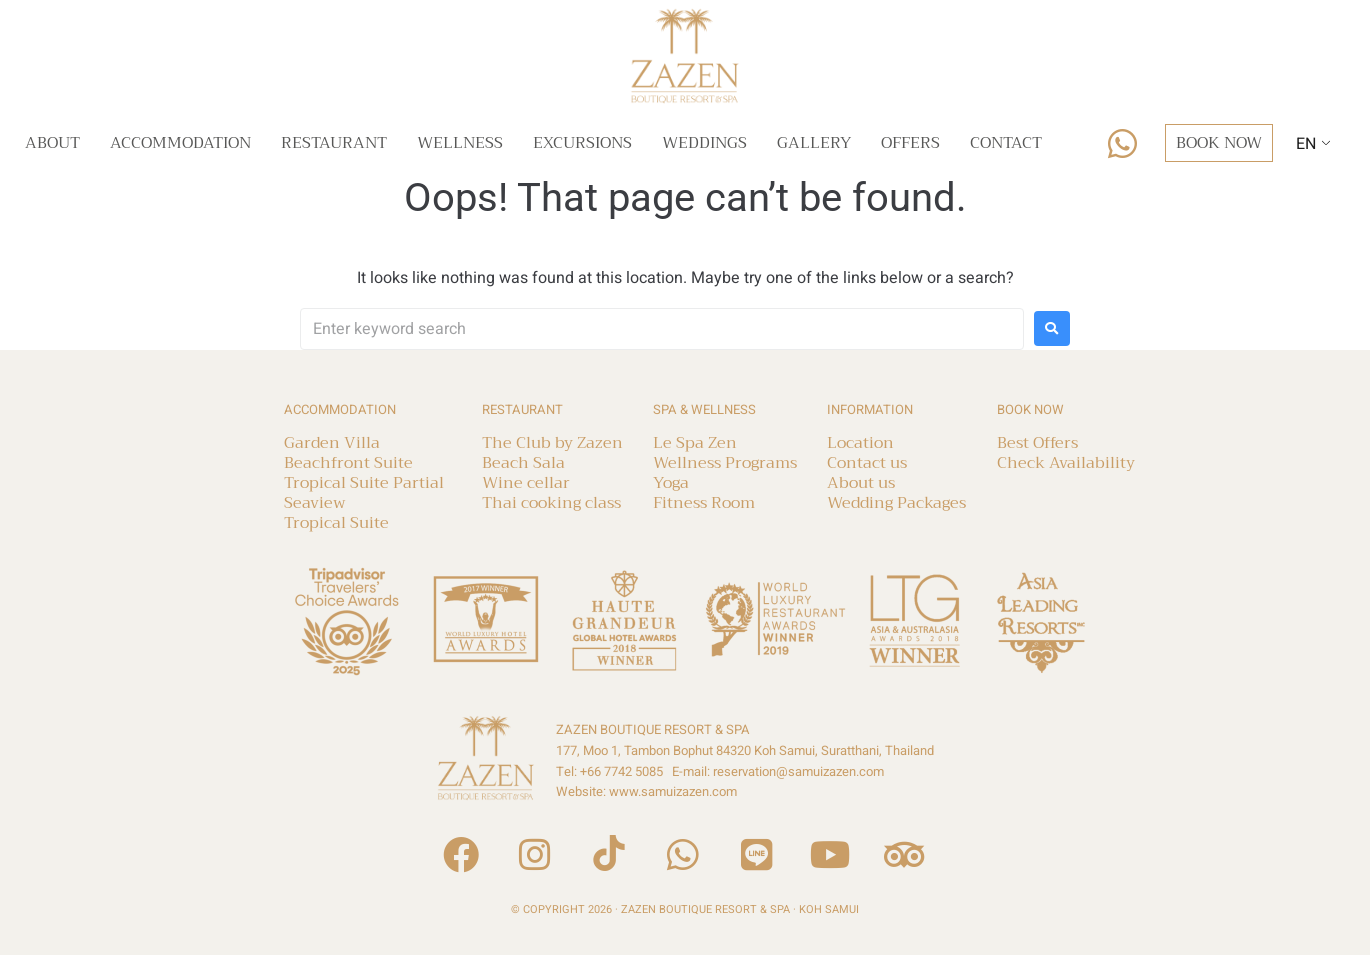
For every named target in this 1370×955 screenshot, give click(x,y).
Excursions (582, 143)
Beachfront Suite (348, 463)
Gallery (814, 143)
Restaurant (334, 143)
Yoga (671, 483)
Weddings (704, 143)
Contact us (867, 463)
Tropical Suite (336, 523)
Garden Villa (332, 443)
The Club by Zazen (552, 443)
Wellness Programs (725, 463)
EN (1306, 144)
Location (860, 443)
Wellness (460, 143)
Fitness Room (704, 503)
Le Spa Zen (695, 443)
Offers (910, 143)
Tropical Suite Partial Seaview (364, 493)
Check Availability (1066, 463)
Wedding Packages (896, 503)
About (52, 143)
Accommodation (180, 143)
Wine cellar (526, 483)
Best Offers (1037, 443)
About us (861, 483)
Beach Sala (523, 463)
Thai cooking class (551, 503)
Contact (1006, 143)
